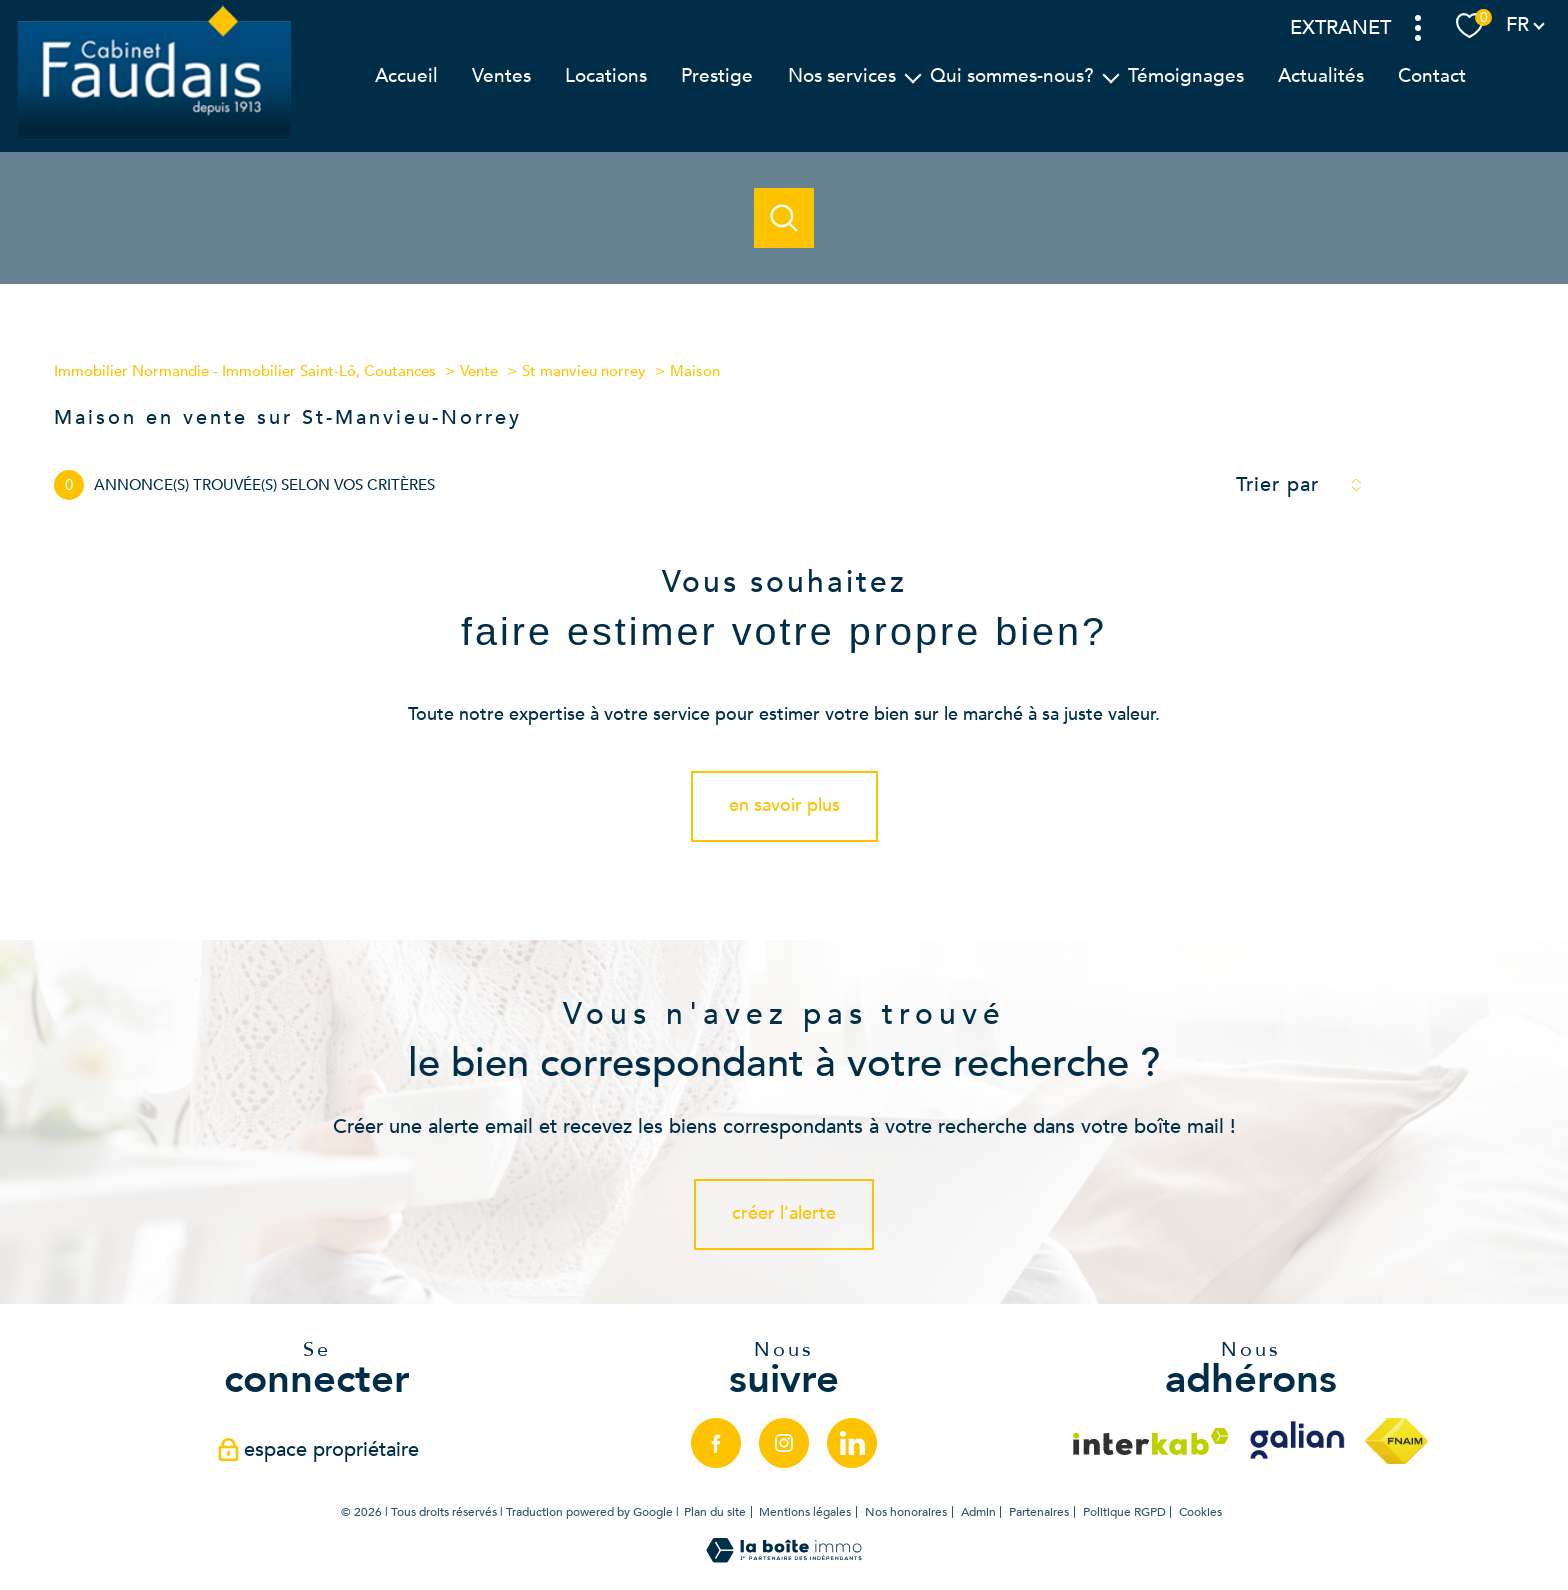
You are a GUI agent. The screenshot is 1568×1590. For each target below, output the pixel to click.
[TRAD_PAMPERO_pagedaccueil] (154, 136)
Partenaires (1039, 1512)
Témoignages (1186, 75)
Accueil (406, 75)
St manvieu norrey (584, 371)
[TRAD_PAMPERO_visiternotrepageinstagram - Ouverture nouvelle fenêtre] (784, 1443)
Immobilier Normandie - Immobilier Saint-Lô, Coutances (245, 371)
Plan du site (715, 1512)
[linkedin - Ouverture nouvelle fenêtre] (852, 1443)
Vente (479, 371)
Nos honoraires (906, 1512)
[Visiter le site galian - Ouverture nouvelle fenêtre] (1297, 1440)
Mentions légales (805, 1512)
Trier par (1277, 485)
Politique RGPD (1124, 1512)
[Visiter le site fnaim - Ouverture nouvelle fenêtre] (1396, 1441)
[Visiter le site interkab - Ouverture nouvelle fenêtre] (1151, 1441)
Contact (1432, 75)
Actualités (1321, 75)
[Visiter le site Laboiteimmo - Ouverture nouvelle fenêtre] (784, 1557)
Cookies (1200, 1513)
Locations (606, 75)
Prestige (717, 75)
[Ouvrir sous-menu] (912, 76)
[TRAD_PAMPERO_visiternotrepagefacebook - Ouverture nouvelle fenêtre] (716, 1443)
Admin (978, 1512)
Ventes (501, 75)
